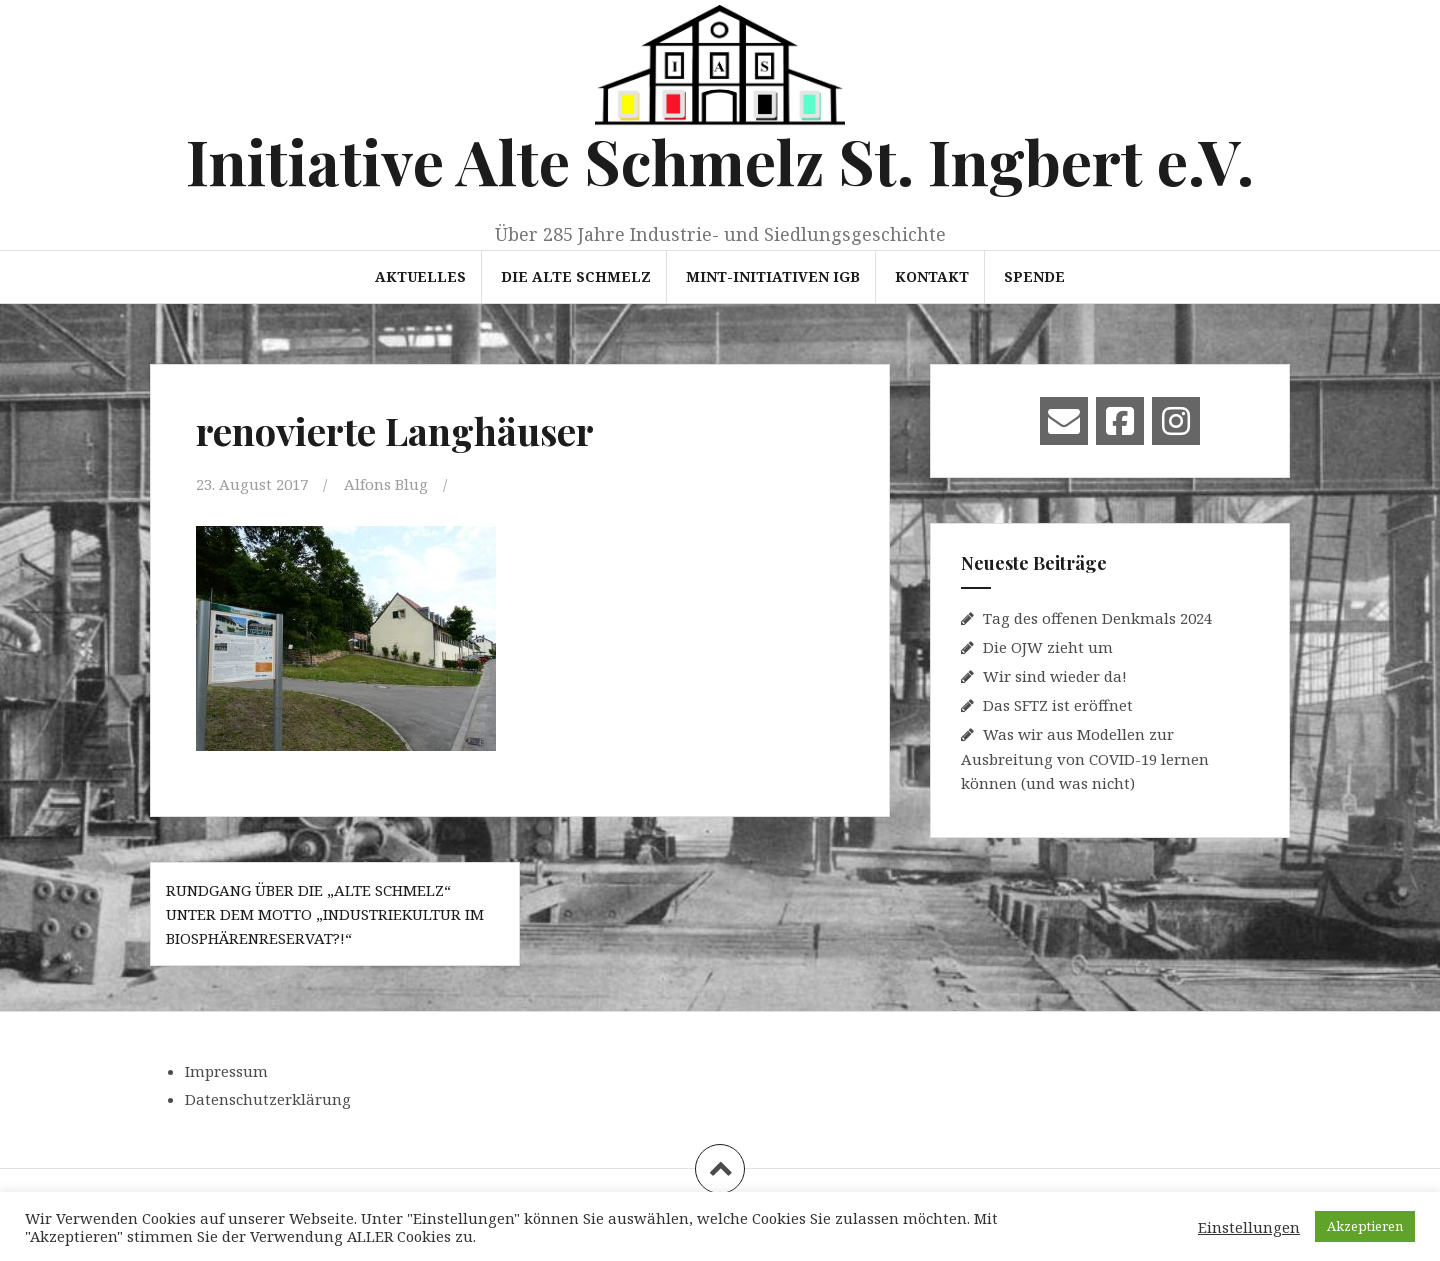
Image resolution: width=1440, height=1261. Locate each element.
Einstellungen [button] (1249, 1227)
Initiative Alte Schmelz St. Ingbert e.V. (720, 160)
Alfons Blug (386, 484)
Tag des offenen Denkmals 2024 (1097, 618)
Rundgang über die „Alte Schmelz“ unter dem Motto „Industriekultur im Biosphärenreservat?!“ (325, 914)
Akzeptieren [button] (1365, 1226)
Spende (1034, 276)
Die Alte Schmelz (576, 276)
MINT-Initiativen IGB (773, 276)
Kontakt (932, 276)
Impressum (226, 1071)
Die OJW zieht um (1048, 647)
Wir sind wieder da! (1055, 676)
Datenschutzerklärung (268, 1099)
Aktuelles (420, 276)
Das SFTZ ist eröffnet (1058, 705)
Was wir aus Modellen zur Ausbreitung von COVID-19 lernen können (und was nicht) (1085, 758)
